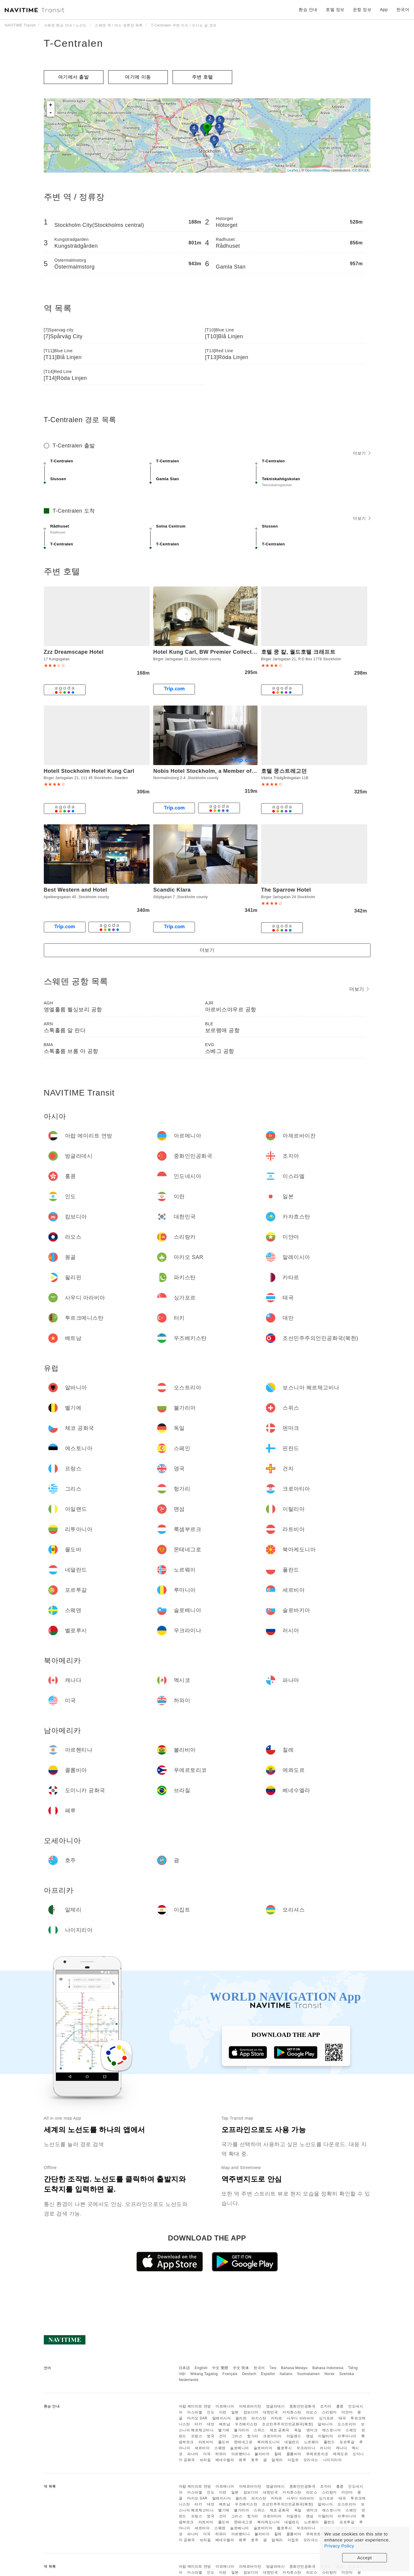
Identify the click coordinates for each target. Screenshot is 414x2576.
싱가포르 (326, 2418)
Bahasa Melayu (294, 2368)
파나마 (193, 2454)
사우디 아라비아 (300, 2418)
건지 (223, 2436)
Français (230, 2374)
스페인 (351, 2430)
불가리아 (241, 2430)
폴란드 (329, 2442)
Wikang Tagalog (204, 2374)
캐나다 (341, 2448)
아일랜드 (293, 2436)
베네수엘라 (224, 2460)
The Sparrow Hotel (286, 890)
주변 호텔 (202, 76)
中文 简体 (241, 2368)
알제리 (277, 2460)
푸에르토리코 (317, 2454)
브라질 (205, 2460)
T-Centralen (73, 43)
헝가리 (252, 2436)
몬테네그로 (243, 2442)
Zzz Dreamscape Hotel (74, 652)
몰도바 (224, 2442)
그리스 (237, 2436)
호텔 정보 (335, 9)
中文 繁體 (220, 2368)
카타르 (276, 2418)
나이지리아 (332, 2460)
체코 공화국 (279, 2430)
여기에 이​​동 (138, 76)
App (384, 9)
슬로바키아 (263, 2448)
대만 (210, 2424)
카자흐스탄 (292, 2412)
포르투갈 (346, 2442)
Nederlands (189, 2380)
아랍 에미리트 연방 (195, 2406)
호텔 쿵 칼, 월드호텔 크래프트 (298, 652)
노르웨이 (311, 2442)
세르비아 (202, 2448)
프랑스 (196, 2436)
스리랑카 (329, 2412)
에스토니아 (331, 2430)
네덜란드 (291, 2442)
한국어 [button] (403, 9)
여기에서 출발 (73, 76)
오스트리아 (346, 2424)
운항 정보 (362, 9)
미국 (207, 2454)
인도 (210, 2412)
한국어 (259, 2368)
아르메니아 (224, 2406)
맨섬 (310, 2436)
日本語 (184, 2368)
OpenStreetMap (317, 170)
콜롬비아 (293, 2454)
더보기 (361, 453)
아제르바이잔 (250, 2406)
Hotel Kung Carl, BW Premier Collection (206, 652)
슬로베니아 (239, 2448)
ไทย (273, 2368)
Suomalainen (308, 2374)
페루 (242, 2460)
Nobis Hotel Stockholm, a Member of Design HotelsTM (226, 771)
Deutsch (249, 2374)
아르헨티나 (240, 2454)
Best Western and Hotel (75, 890)
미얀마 (347, 2412)
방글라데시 (275, 2406)
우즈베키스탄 (246, 2424)
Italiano (286, 2374)
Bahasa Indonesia (327, 2368)
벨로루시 (284, 2448)
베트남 (224, 2424)
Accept (364, 2557)
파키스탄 (258, 2418)
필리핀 (241, 2418)
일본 (235, 2412)
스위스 (259, 2430)
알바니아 (325, 2424)
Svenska (346, 2374)
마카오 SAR (197, 2418)
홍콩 (340, 2406)
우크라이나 (306, 2448)
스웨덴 (220, 2448)
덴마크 (312, 2430)
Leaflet (292, 170)
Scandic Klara (172, 890)
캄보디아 (251, 2412)
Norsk (329, 2374)
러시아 (325, 2448)
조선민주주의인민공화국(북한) (287, 2424)
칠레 (278, 2454)
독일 (298, 2430)
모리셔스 (310, 2460)
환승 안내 (308, 9)
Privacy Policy (339, 2545)
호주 (254, 2460)
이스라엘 (194, 2412)
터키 (198, 2424)
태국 (342, 2418)
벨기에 (224, 2430)
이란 (223, 2412)
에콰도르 (340, 2454)
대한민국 (270, 2412)
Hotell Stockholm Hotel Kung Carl (89, 771)
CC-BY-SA (360, 170)
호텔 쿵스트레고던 (284, 771)
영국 (210, 2436)
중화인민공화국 (302, 2406)
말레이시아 (221, 2418)
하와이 (221, 2454)
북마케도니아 (268, 2442)
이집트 (293, 2460)
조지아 (325, 2406)
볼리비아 (262, 2454)
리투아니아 (347, 2436)
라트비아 (206, 2442)
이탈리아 (325, 2436)
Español (268, 2374)
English (201, 2368)
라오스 (311, 2412)
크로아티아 (272, 2436)
